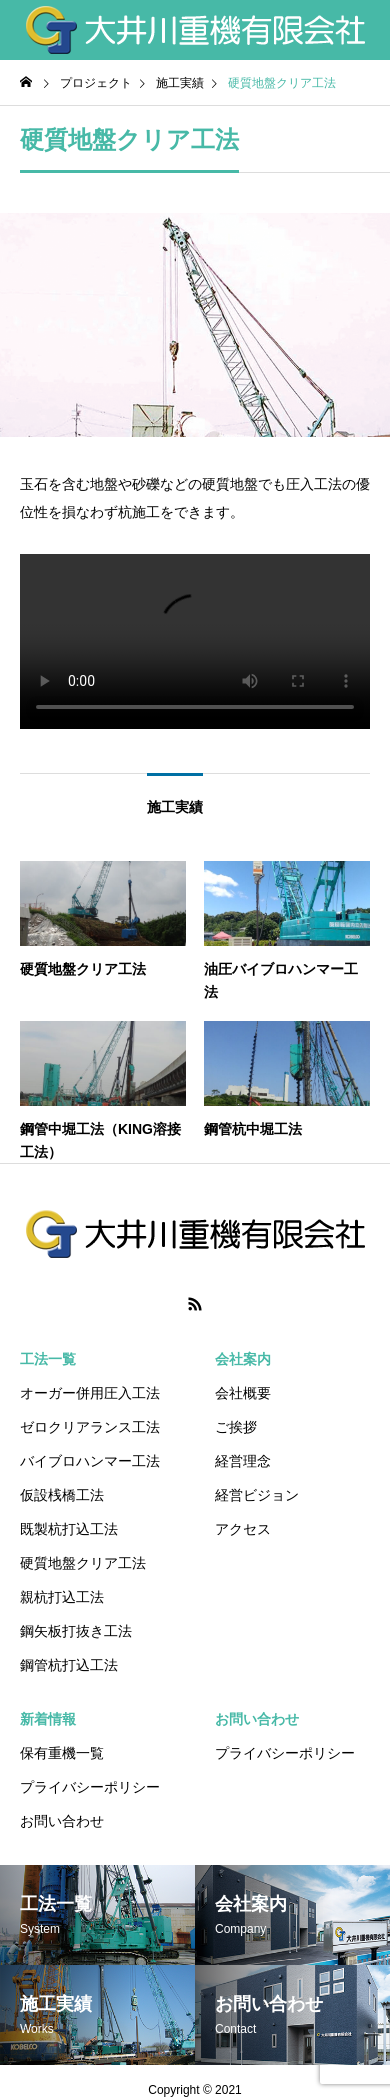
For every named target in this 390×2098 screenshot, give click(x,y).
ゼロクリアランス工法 (90, 1427)
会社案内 (243, 1359)
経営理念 (243, 1461)
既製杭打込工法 (69, 1529)
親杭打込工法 (62, 1597)
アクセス (243, 1529)
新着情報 (48, 1719)
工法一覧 (48, 1359)
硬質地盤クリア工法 (83, 1563)
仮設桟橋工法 (62, 1495)
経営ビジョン (257, 1495)
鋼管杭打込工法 (69, 1665)
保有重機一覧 (62, 1753)
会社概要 (243, 1393)
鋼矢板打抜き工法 (76, 1631)
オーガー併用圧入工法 (90, 1393)
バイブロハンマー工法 (90, 1461)
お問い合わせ (62, 1821)
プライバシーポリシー (90, 1787)
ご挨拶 (236, 1427)
